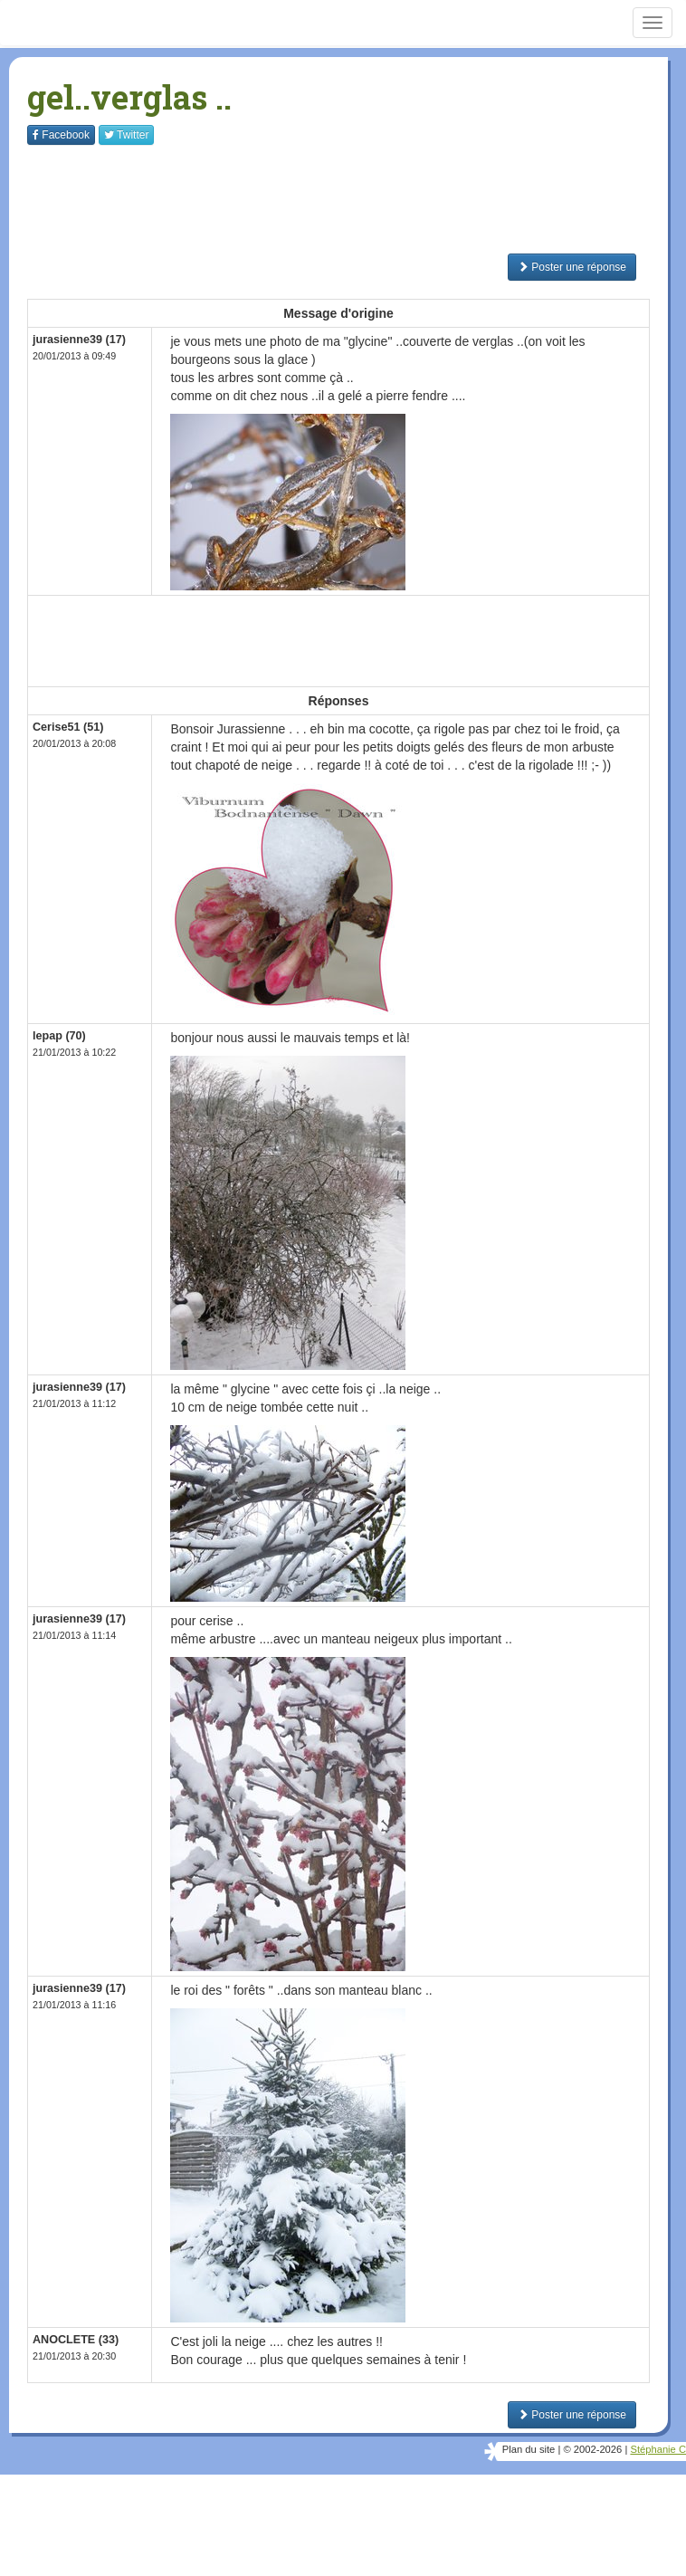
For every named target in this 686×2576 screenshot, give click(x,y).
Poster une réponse (572, 267)
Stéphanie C (658, 2449)
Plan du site (528, 2449)
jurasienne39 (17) (79, 339)
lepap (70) (59, 1035)
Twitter (126, 135)
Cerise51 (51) (68, 727)
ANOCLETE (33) (76, 2339)
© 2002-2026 (592, 2449)
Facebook (61, 135)
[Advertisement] (356, 199)
